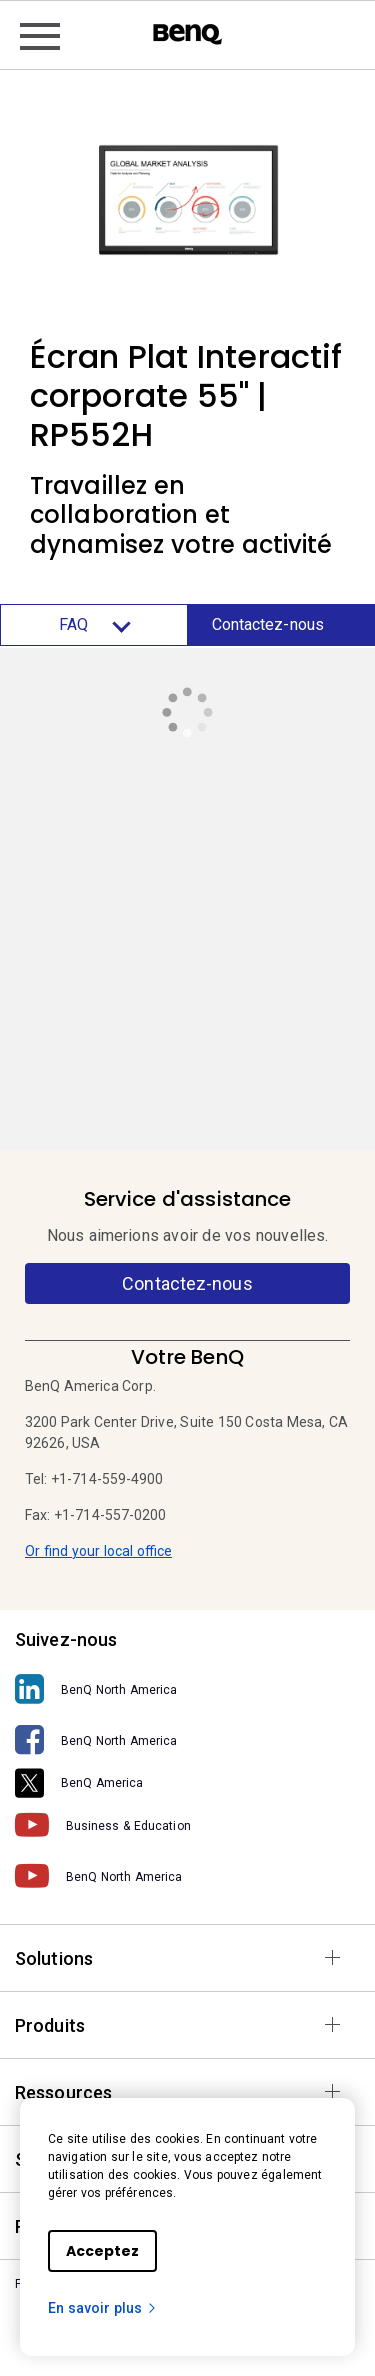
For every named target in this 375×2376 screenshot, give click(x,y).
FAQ (93, 625)
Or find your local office (98, 1551)
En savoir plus (103, 2308)
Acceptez (102, 2251)
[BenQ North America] (187, 1689)
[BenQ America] (187, 1783)
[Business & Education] (187, 1825)
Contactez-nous (268, 624)
